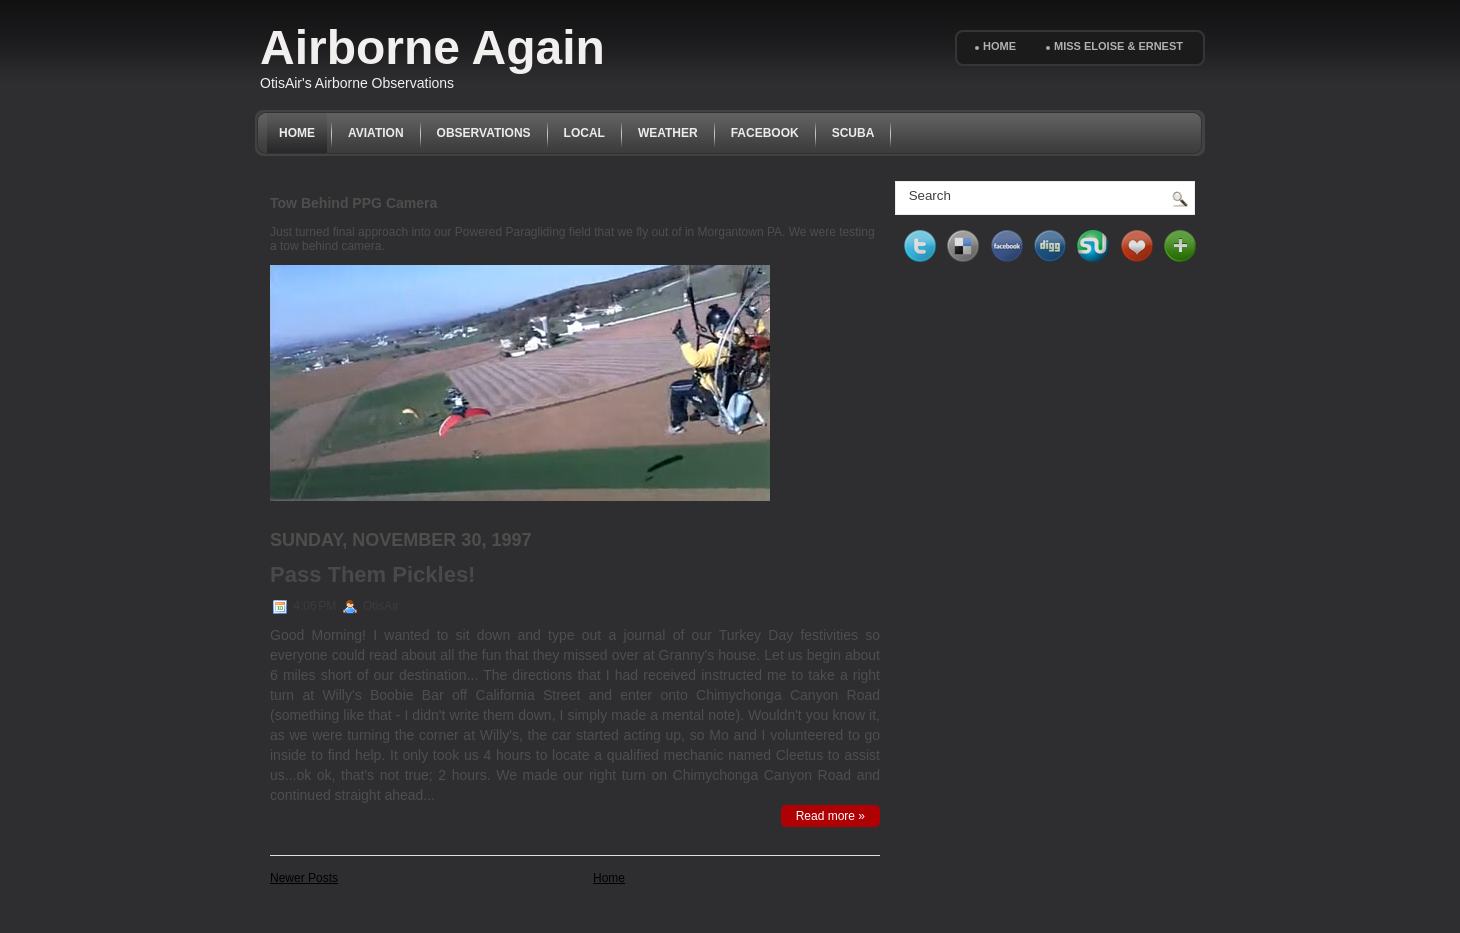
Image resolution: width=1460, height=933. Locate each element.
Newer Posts (304, 878)
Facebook (765, 133)
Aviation (376, 133)
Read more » (830, 816)
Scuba (853, 133)
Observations (484, 133)
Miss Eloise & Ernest (1118, 46)
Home (999, 46)
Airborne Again (432, 47)
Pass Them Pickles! (372, 574)
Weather (668, 133)
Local (584, 133)
